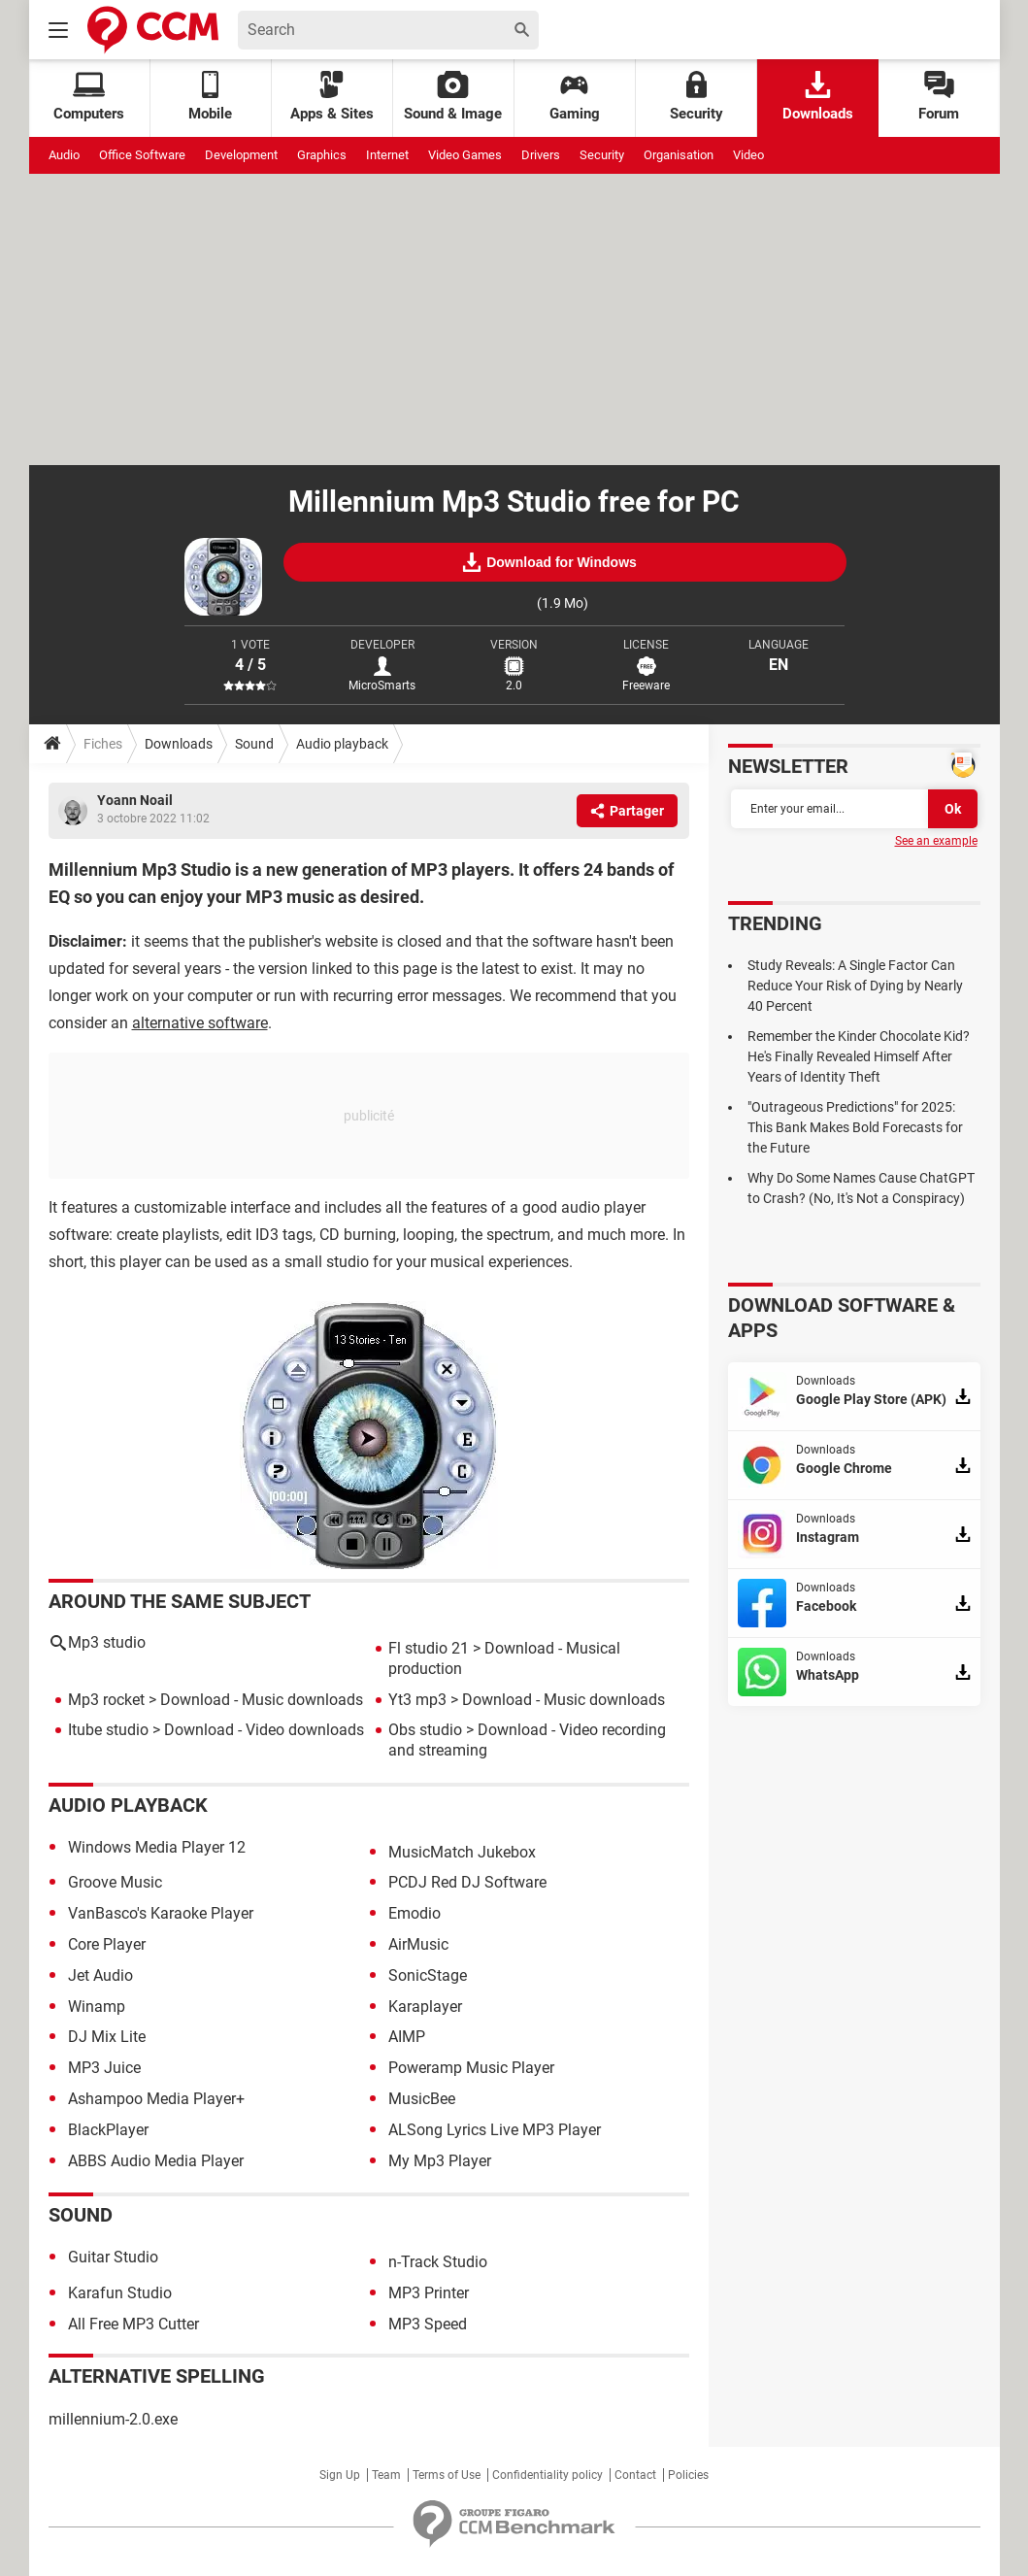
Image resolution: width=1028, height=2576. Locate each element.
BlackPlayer (108, 2130)
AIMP (406, 2036)
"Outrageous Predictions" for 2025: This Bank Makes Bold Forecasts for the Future (855, 1127)
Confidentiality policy (547, 2475)
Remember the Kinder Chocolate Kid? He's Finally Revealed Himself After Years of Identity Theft (858, 1056)
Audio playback (342, 744)
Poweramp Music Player (471, 2067)
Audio (64, 155)
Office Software (142, 155)
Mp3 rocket (106, 1699)
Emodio (414, 1913)
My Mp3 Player (439, 2161)
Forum (938, 96)
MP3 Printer (428, 2293)
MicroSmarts (381, 685)
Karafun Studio (120, 2293)
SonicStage (427, 1975)
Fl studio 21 (428, 1648)
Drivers (540, 155)
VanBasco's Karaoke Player (160, 1913)
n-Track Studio (437, 2262)
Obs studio (425, 1730)
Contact (635, 2475)
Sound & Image (453, 96)
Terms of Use (447, 2475)
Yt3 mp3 (417, 1699)
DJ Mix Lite (107, 2036)
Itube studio (108, 1730)
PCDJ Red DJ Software (467, 1882)
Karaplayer (425, 2006)
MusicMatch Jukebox (462, 1852)
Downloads (817, 96)
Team (386, 2475)
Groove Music (115, 1882)
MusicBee (421, 2099)
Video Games (465, 155)
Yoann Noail (135, 800)
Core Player (107, 1944)
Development (241, 155)
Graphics (322, 155)
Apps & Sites (332, 96)
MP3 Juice (104, 2067)
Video (748, 155)
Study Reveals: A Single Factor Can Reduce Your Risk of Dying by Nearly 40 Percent (855, 985)
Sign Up (339, 2475)
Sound (254, 744)
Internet (387, 155)
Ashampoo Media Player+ (156, 2099)
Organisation (678, 155)
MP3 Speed (427, 2324)
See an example (936, 841)
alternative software (200, 1023)
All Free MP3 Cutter (133, 2324)
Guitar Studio (113, 2257)
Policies (688, 2475)
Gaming (574, 96)
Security (696, 96)
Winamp (96, 2006)
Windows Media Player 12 (157, 1847)
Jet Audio (100, 1975)
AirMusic (418, 1944)
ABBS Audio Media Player (156, 2161)
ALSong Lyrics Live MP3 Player (494, 2130)
